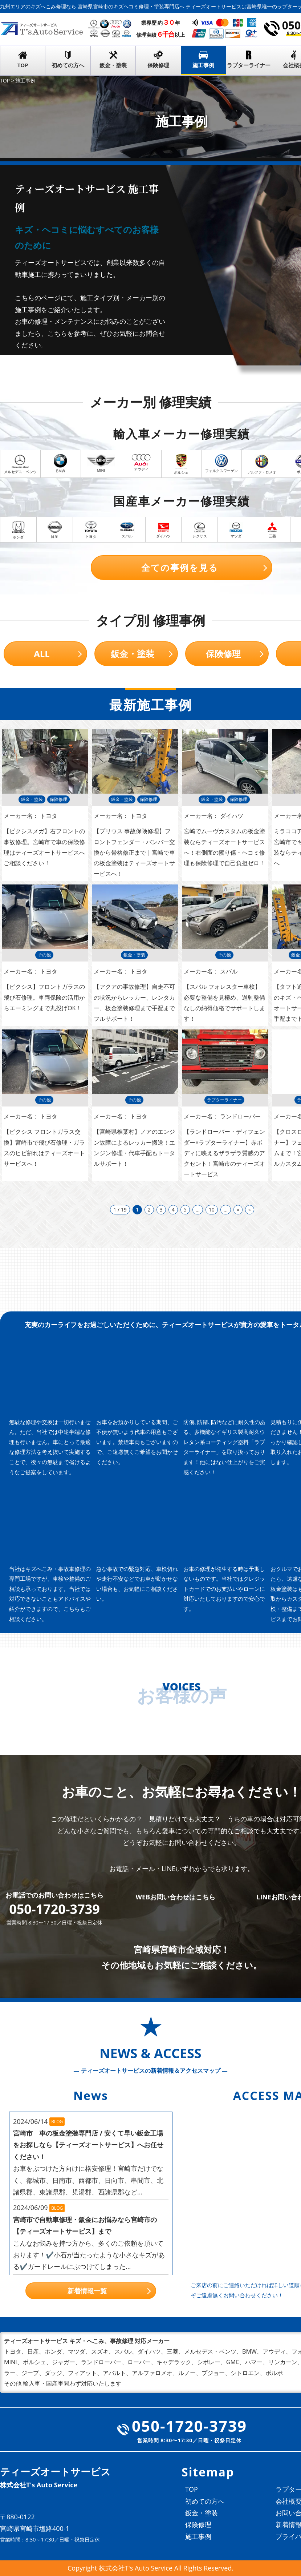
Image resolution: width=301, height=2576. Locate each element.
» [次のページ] (238, 1209)
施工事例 (203, 65)
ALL (42, 654)
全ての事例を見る (179, 567)
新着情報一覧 (87, 2290)
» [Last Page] (249, 1209)
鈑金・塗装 (113, 65)
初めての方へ (68, 65)
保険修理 (158, 65)
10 (212, 1209)
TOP (22, 65)
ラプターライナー (249, 65)
